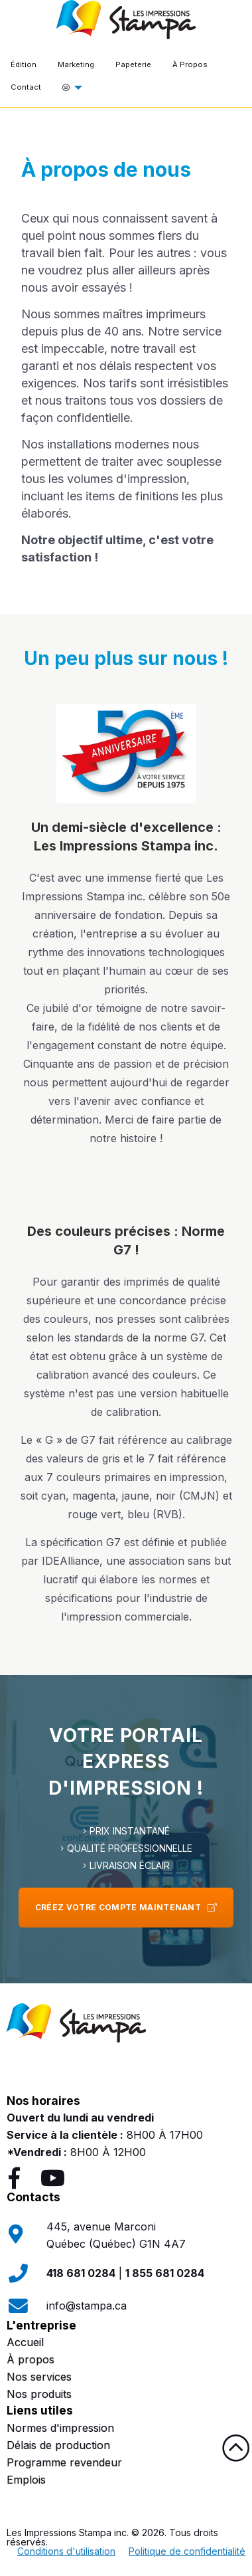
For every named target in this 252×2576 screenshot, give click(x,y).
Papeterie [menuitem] (133, 64)
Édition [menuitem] (23, 64)
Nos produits (39, 2394)
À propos (30, 2359)
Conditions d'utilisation (66, 2551)
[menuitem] (69, 88)
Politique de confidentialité (187, 2551)
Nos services (39, 2376)
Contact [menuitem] (26, 87)
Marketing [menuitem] (76, 64)
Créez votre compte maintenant (126, 1907)
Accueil (25, 2342)
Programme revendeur (64, 2462)
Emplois (26, 2479)
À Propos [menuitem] (190, 64)
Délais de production (58, 2445)
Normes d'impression (60, 2427)
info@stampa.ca (86, 2305)
